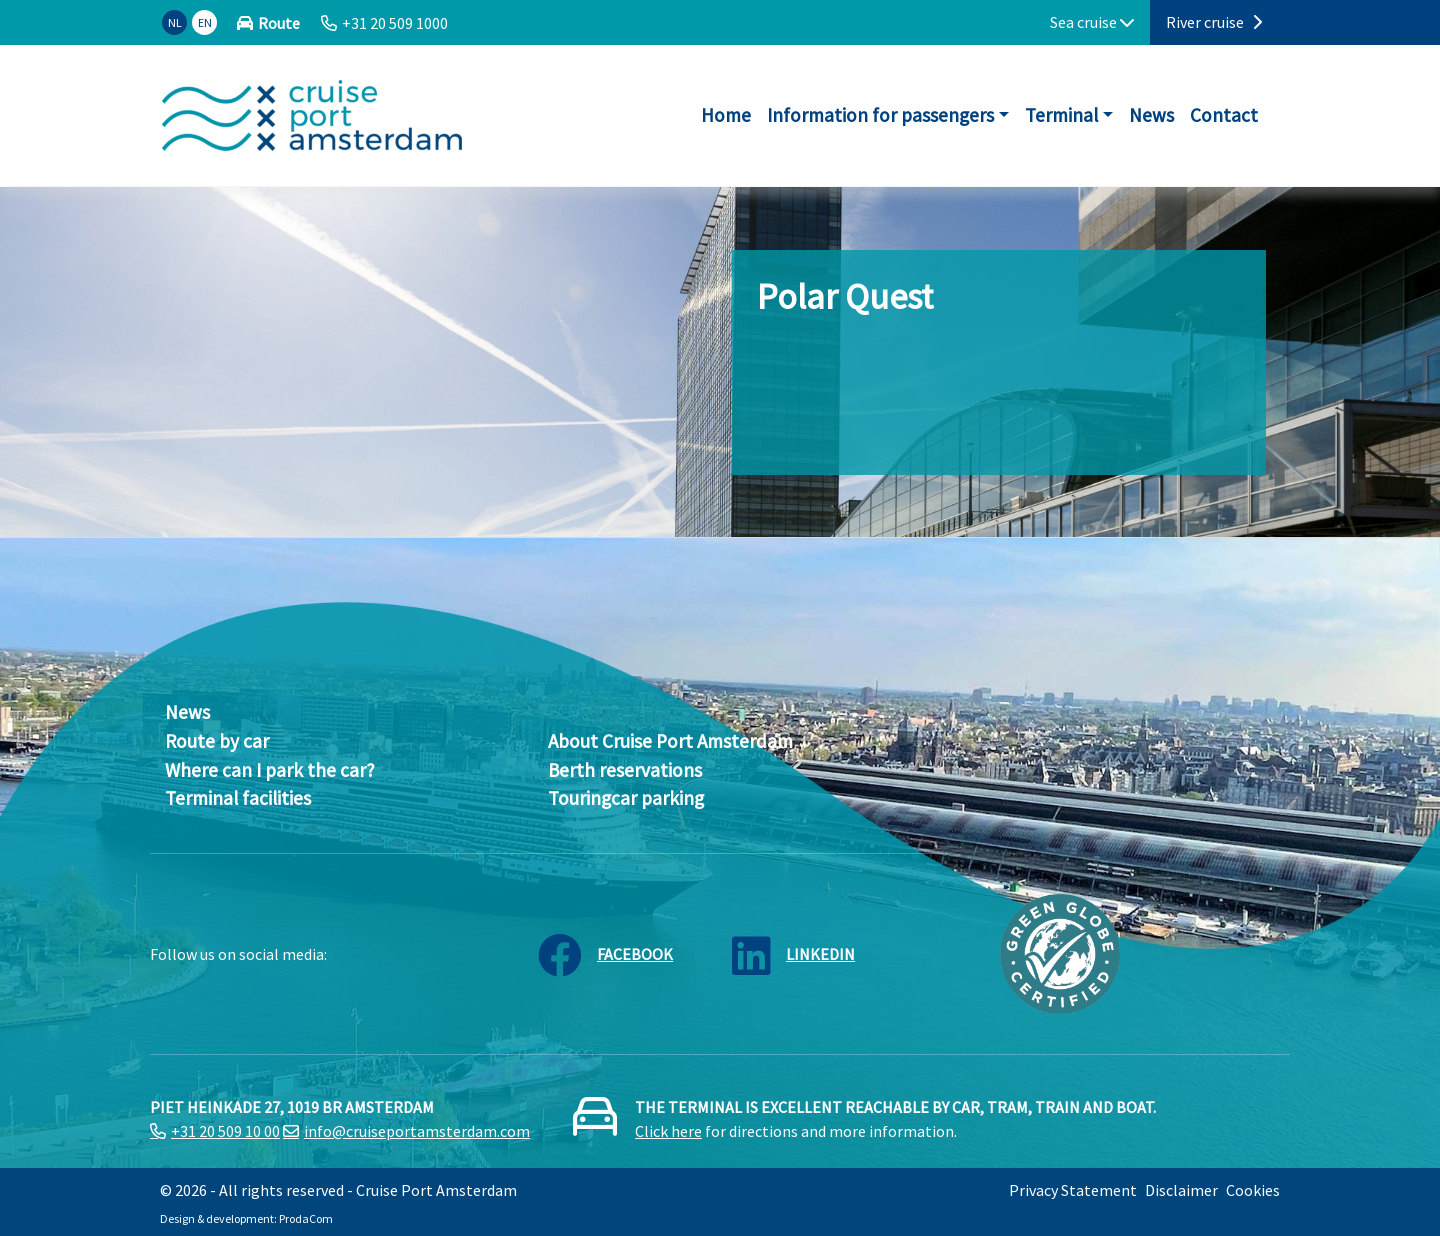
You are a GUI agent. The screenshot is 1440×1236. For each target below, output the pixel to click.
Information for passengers (880, 115)
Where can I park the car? (270, 770)
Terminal (1061, 115)
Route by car (217, 741)
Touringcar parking (626, 798)
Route (279, 23)
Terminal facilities (238, 798)
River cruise (1214, 22)
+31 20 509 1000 (395, 23)
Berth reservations (625, 770)
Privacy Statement (1073, 1190)
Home (726, 115)
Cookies (1253, 1190)
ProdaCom (306, 1218)
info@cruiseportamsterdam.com (417, 1131)
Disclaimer (1181, 1190)
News (1151, 115)
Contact (1224, 115)
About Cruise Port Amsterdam (670, 741)
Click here (668, 1131)
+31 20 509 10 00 (225, 1131)
